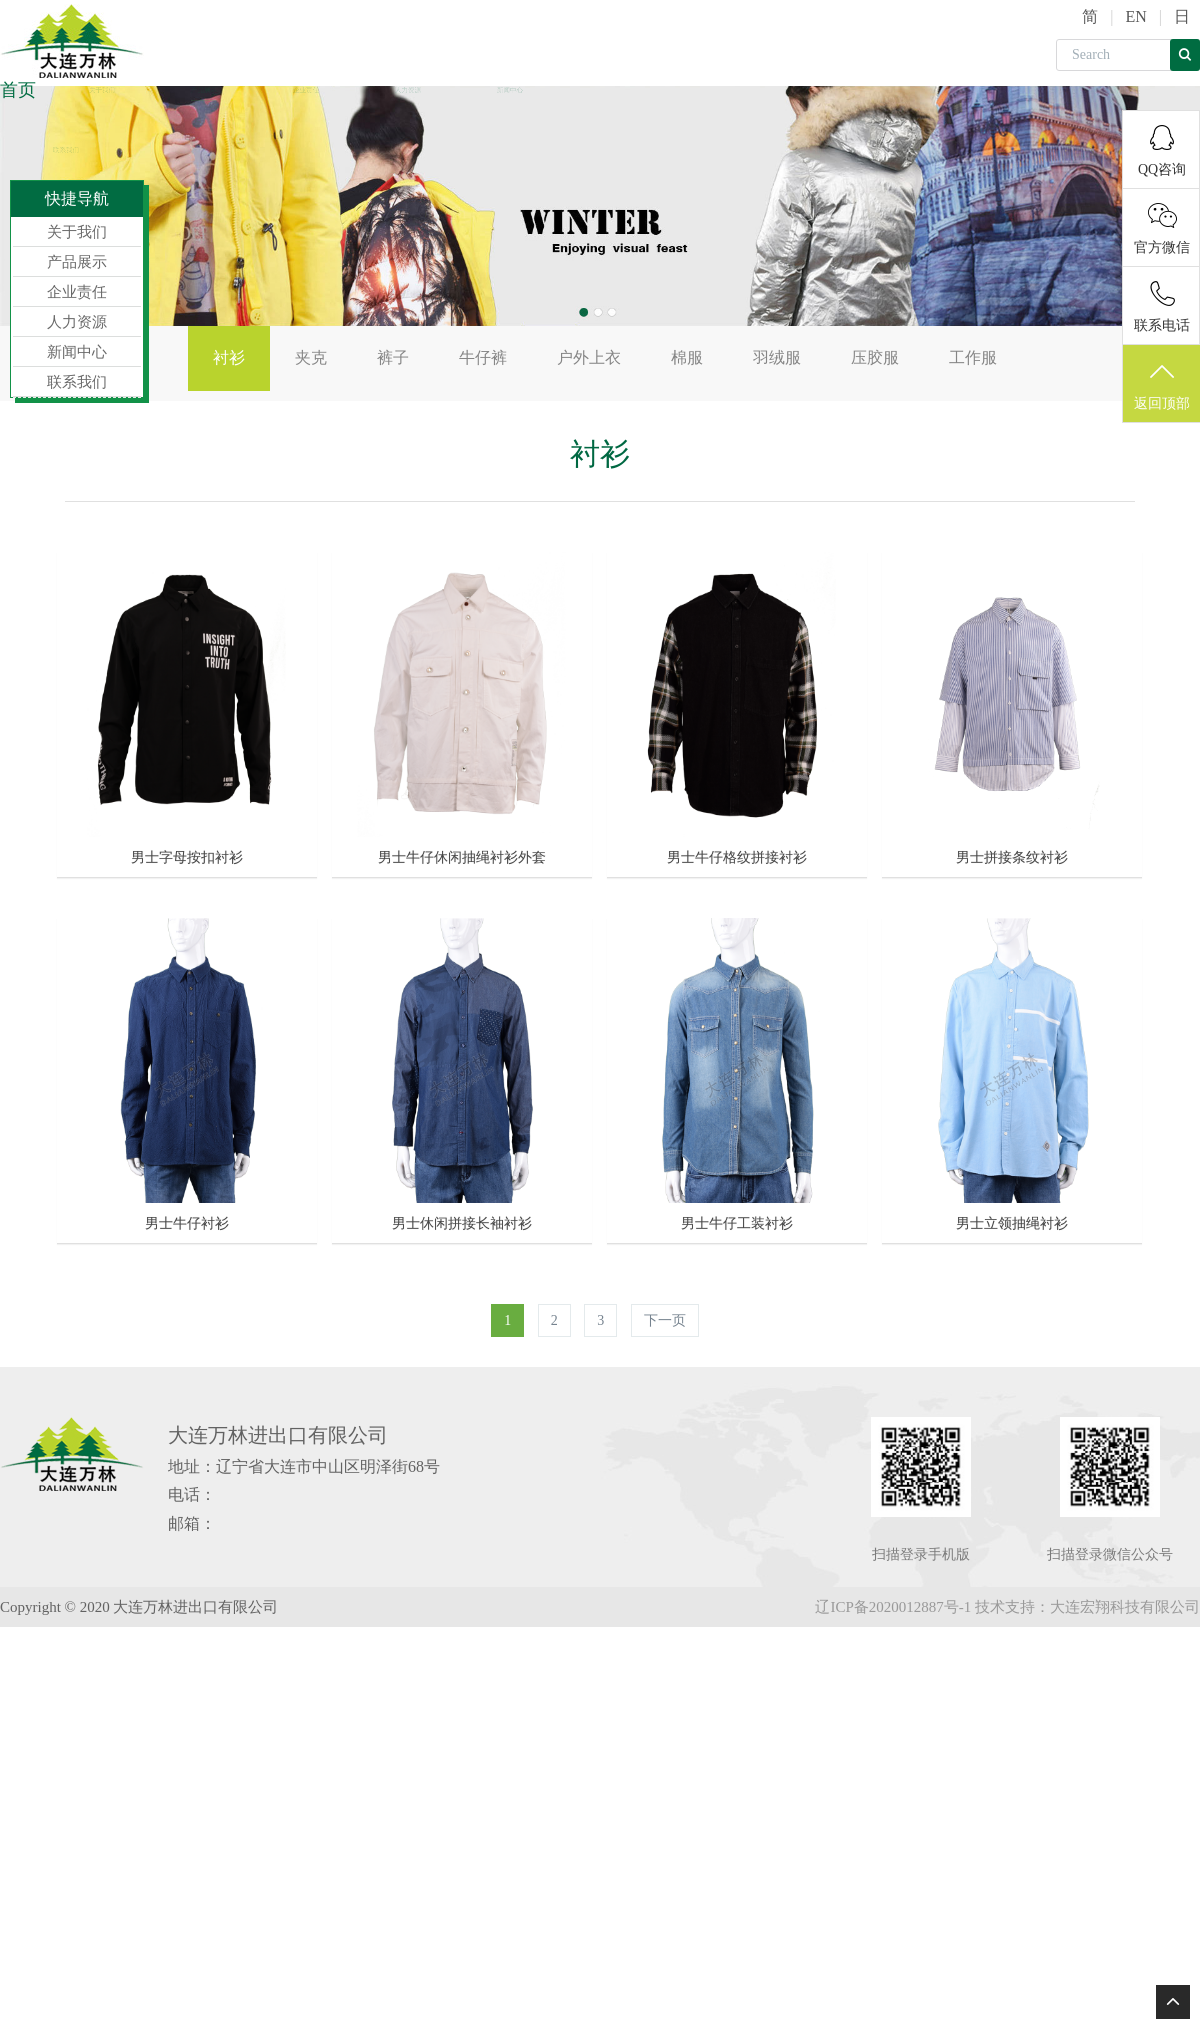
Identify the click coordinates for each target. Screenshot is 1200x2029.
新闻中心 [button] (510, 89)
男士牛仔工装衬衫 (737, 1221)
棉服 (687, 357)
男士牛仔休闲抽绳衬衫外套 (462, 856)
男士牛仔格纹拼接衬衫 (737, 856)
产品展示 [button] (204, 89)
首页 (18, 90)
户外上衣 (589, 357)
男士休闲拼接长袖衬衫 (462, 1221)
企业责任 (306, 89)
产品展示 (77, 262)
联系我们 (66, 149)
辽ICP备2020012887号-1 (893, 1605)
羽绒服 (777, 357)
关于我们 (77, 232)
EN (1135, 16)
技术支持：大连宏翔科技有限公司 (1087, 1605)
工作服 (973, 357)
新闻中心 (77, 352)
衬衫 (229, 357)
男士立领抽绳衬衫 (1012, 1221)
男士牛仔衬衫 (187, 1221)
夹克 (311, 357)
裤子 (393, 357)
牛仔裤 (483, 357)
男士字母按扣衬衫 (187, 856)
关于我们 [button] (102, 89)
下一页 (665, 1318)
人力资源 (408, 89)
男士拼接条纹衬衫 (1012, 856)
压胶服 (875, 357)
